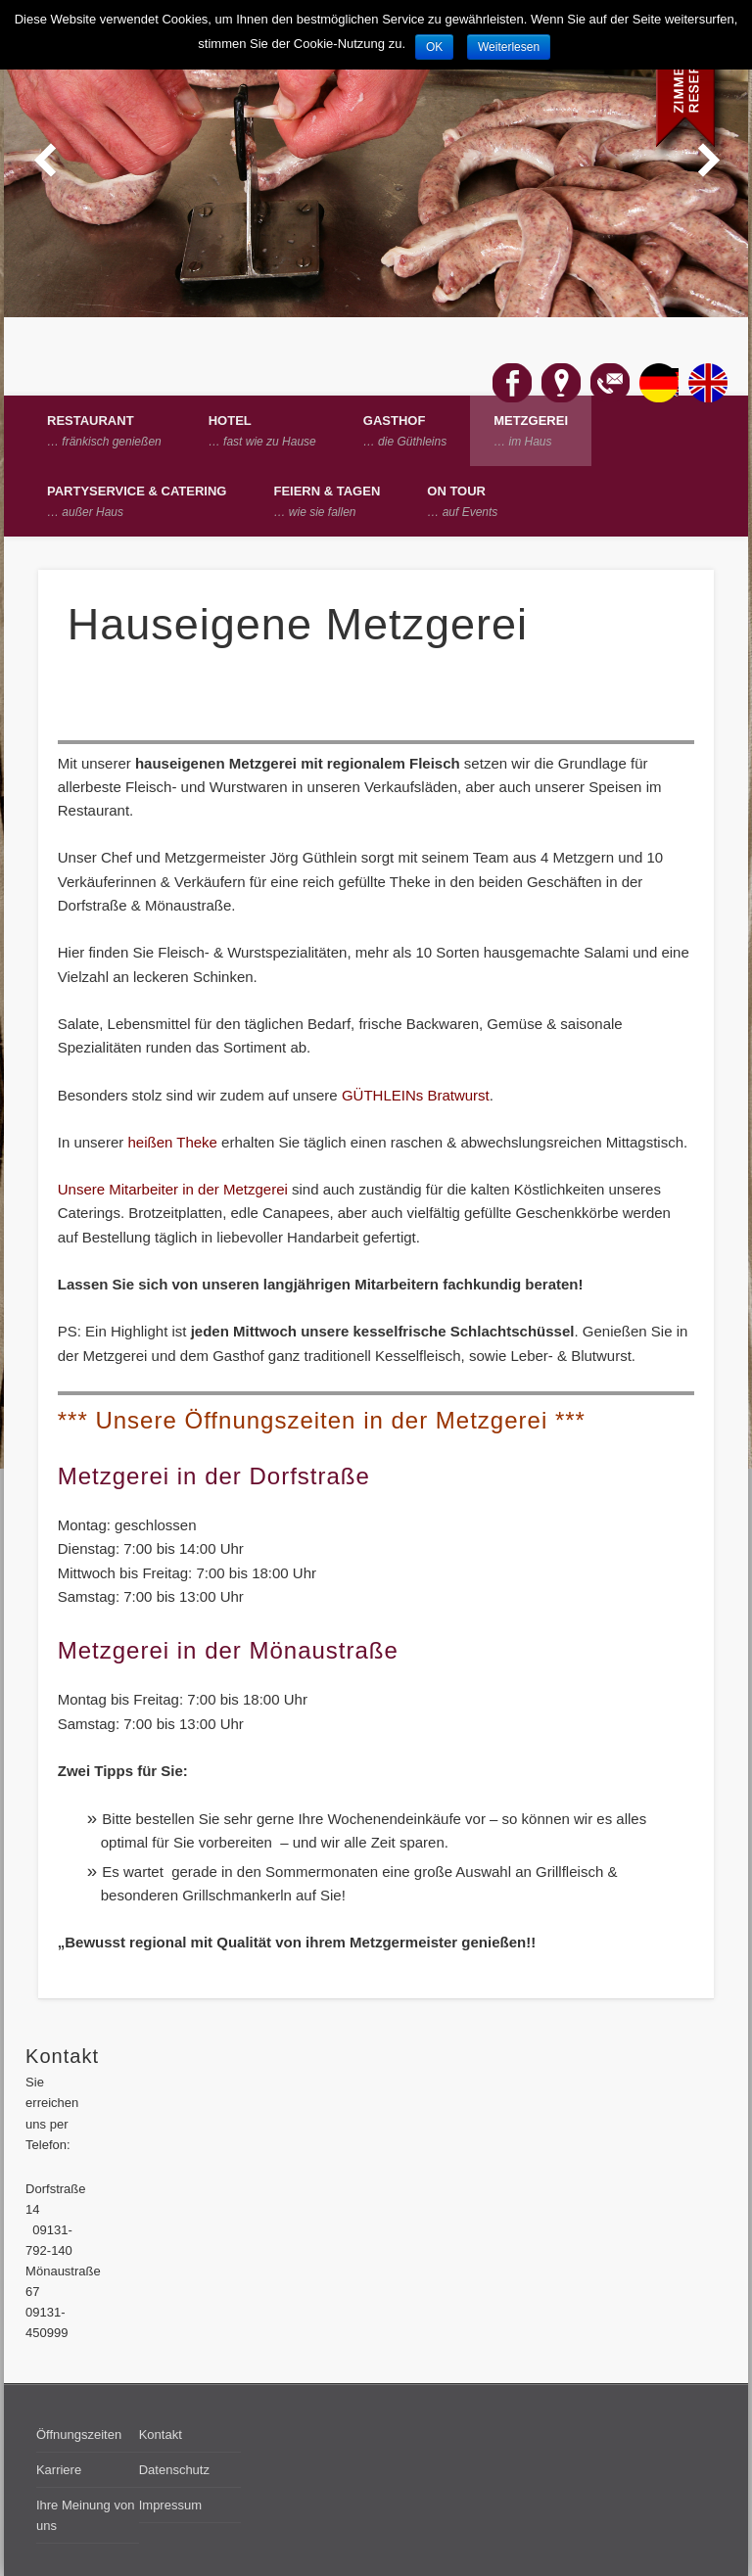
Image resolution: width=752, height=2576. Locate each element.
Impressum (170, 2505)
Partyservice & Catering (136, 501)
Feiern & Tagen (326, 501)
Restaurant (104, 430)
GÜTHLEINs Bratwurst (416, 1095)
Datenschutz (174, 2469)
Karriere (58, 2469)
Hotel (262, 430)
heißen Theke (171, 1142)
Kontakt (160, 2434)
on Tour (462, 501)
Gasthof (404, 430)
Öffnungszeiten (78, 2434)
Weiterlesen (509, 47)
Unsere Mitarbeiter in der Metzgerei (175, 1189)
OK (434, 47)
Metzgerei (531, 430)
